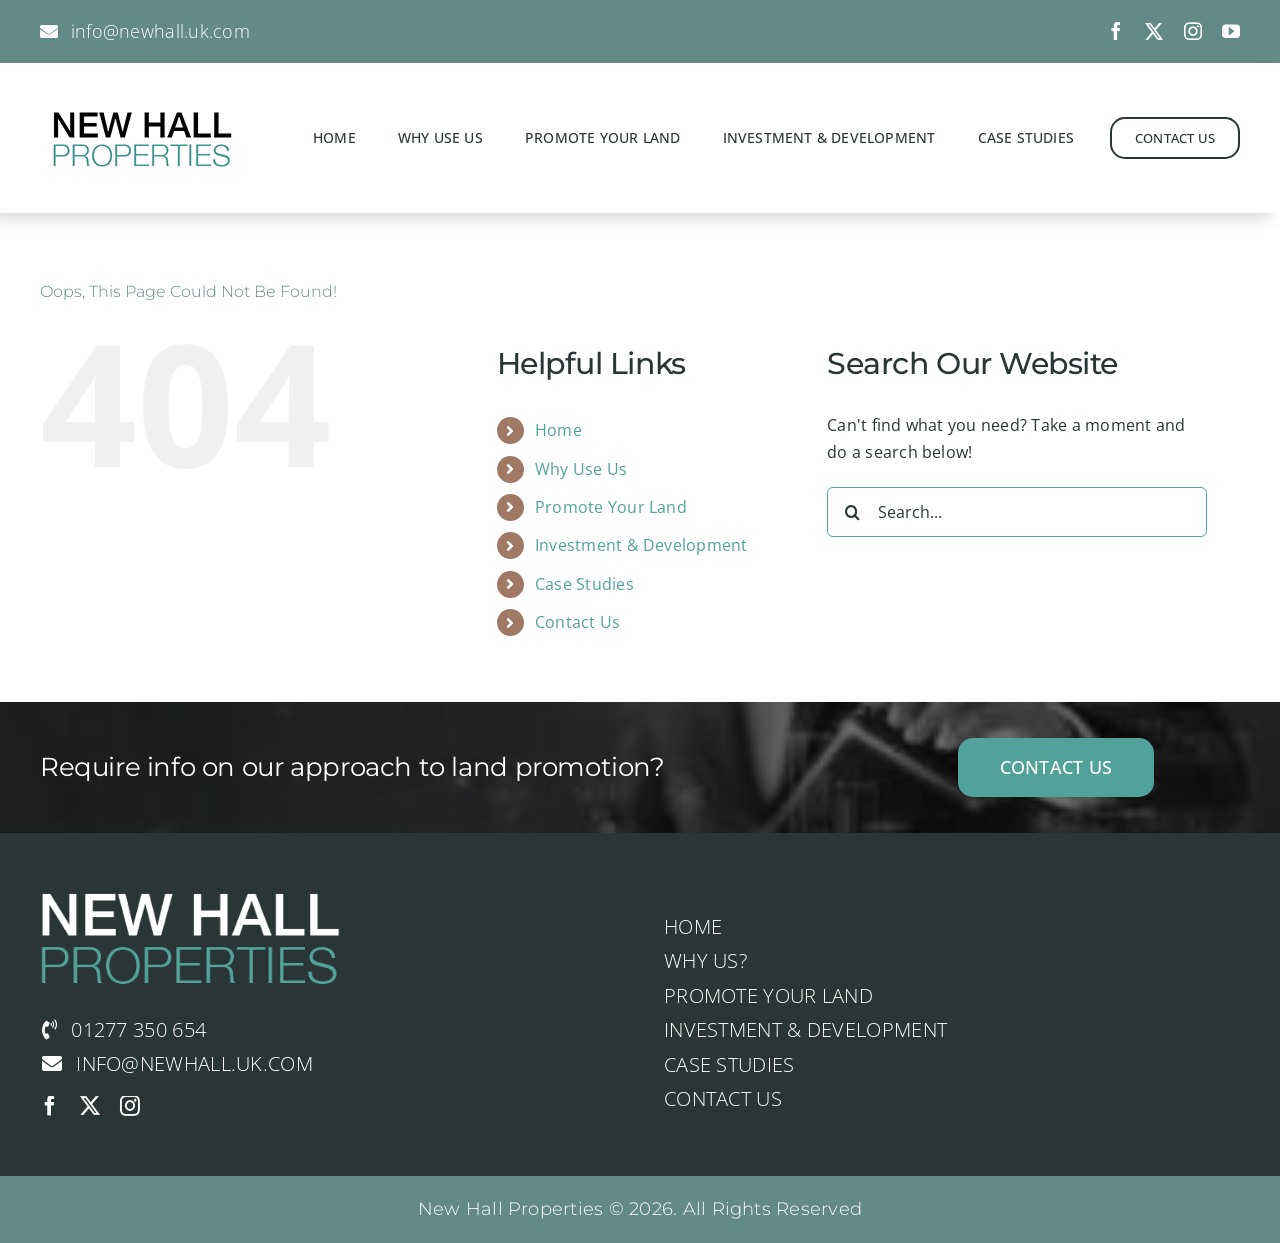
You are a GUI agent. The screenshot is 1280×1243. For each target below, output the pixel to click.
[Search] (852, 512)
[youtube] (1231, 31)
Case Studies (584, 584)
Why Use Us (581, 469)
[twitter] (1154, 31)
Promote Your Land (611, 507)
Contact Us (577, 622)
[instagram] (1193, 31)
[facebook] (1116, 31)
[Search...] (1017, 512)
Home (558, 430)
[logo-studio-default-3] (140, 108)
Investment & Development (641, 545)
